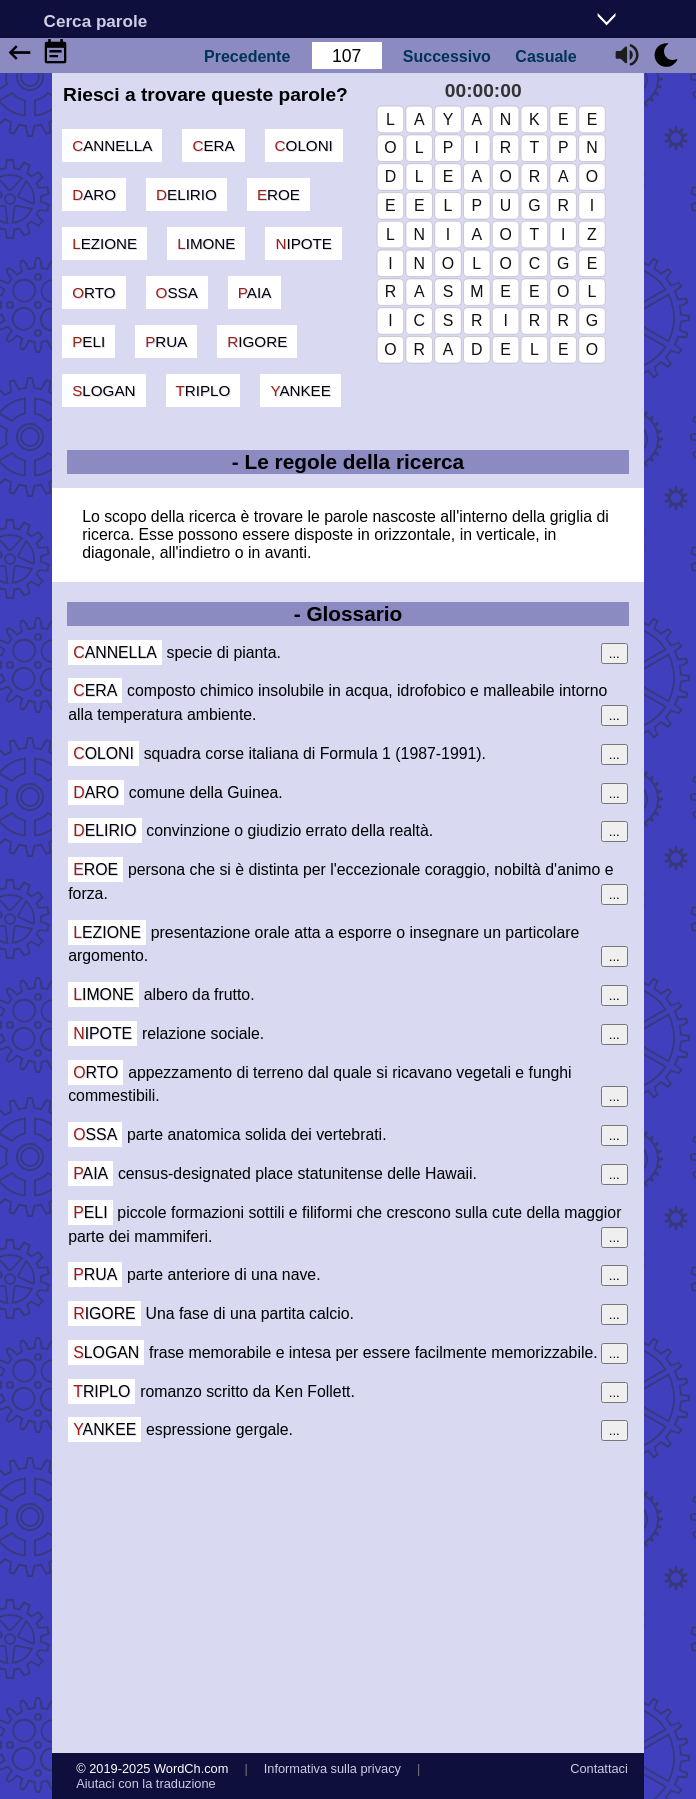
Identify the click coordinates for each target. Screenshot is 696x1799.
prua (166, 341)
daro (94, 194)
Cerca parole (96, 20)
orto (93, 292)
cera (213, 145)
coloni (304, 145)
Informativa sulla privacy (332, 1768)
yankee (300, 390)
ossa (177, 292)
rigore (257, 341)
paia (255, 292)
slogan (103, 390)
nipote (303, 243)
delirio (186, 194)
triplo (203, 390)
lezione (104, 243)
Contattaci (599, 1768)
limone (206, 243)
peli (88, 341)
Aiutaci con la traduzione (145, 1783)
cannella (112, 145)
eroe (278, 194)
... (614, 653)
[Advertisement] (348, 1597)
